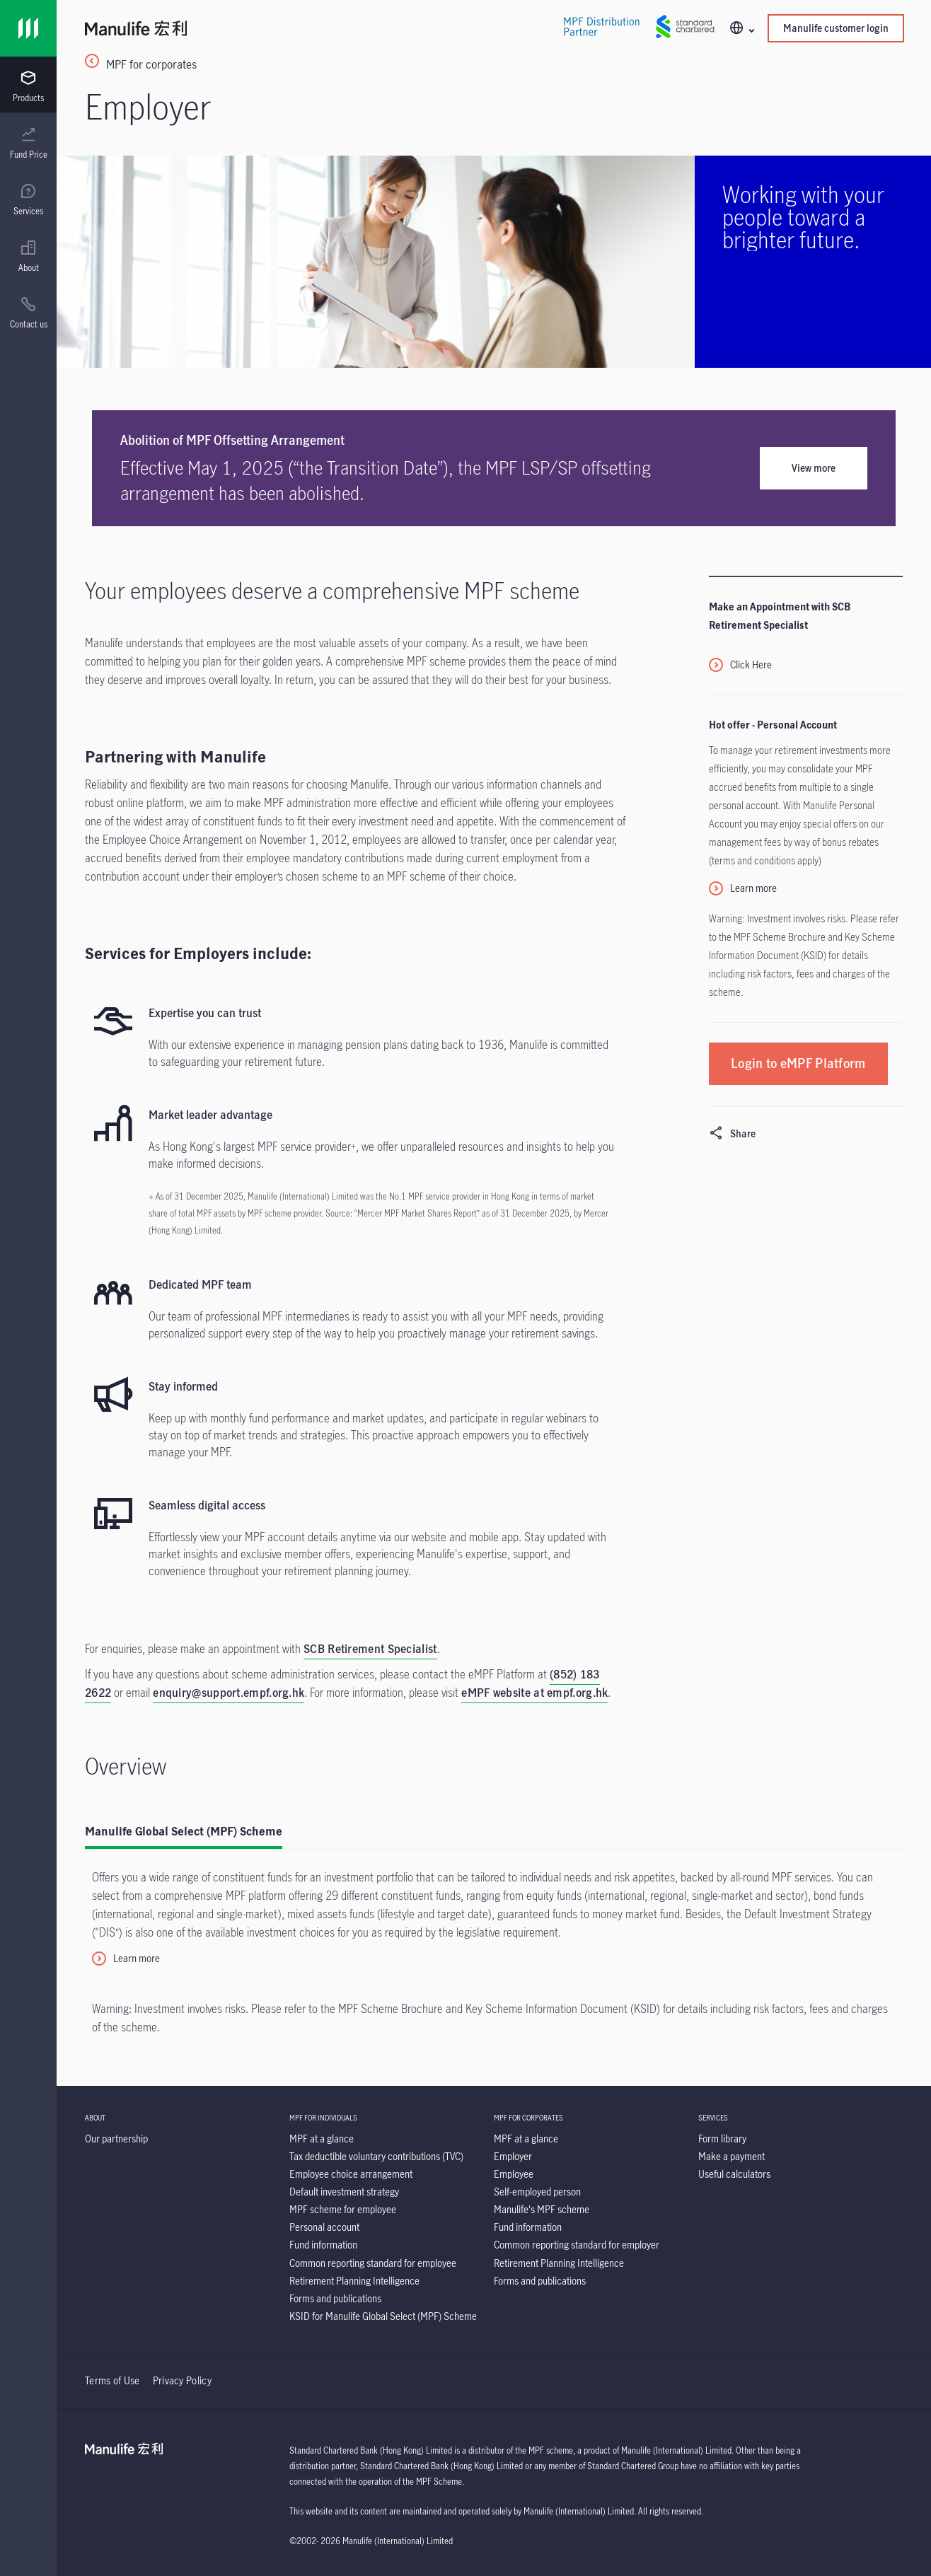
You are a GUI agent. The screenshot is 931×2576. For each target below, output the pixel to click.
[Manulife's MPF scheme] (541, 2209)
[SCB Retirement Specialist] (370, 1650)
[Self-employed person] (537, 2191)
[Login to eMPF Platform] (798, 1063)
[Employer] (513, 2156)
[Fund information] (323, 2244)
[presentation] (28, 85)
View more (813, 468)
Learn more (753, 888)
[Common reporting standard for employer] (576, 2244)
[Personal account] (324, 2227)
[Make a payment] (731, 2156)
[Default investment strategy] (344, 2191)
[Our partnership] (116, 2138)
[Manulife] (289, 30)
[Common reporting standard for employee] (372, 2263)
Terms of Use (112, 2380)
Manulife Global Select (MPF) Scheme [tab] (183, 1831)
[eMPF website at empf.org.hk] (534, 1694)
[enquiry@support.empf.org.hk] (228, 1694)
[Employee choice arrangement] (350, 2174)
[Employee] (513, 2174)
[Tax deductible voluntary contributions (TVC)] (376, 2156)
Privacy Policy (182, 2380)
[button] (741, 29)
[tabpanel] (494, 1950)
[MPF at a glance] (321, 2138)
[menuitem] (28, 87)
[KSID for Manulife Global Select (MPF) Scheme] (383, 2316)
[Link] (28, 28)
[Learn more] (126, 1959)
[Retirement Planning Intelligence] (354, 2280)
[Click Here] (740, 665)
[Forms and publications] (335, 2298)
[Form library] (722, 2138)
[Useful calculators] (734, 2174)
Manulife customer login (836, 28)
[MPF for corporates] (494, 71)
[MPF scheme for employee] (342, 2209)
